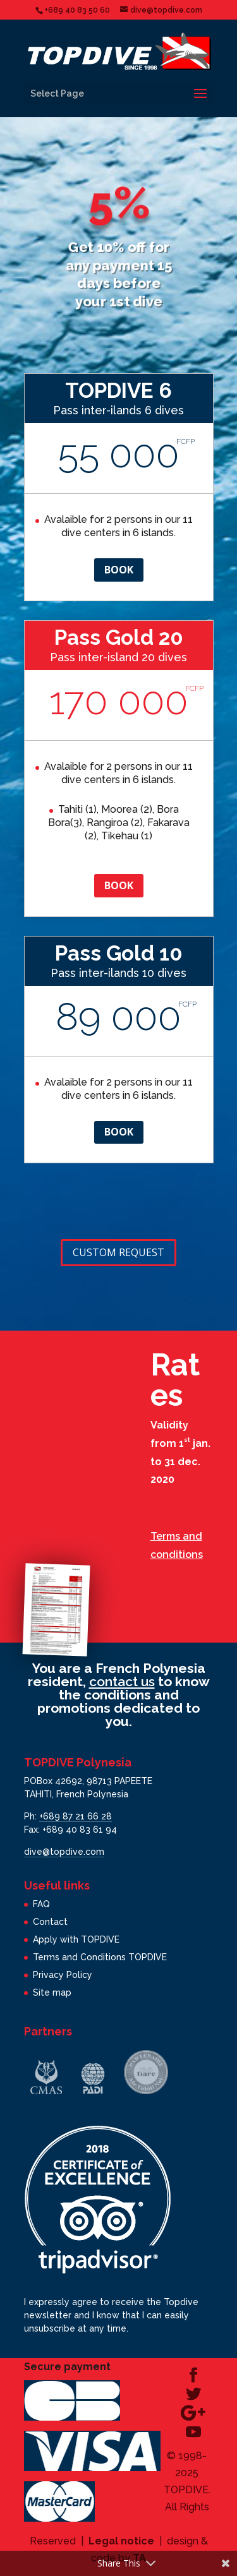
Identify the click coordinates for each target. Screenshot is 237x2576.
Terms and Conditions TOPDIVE (100, 1957)
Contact (50, 1922)
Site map (52, 1992)
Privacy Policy (62, 1975)
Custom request (118, 1252)
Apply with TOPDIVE (76, 1939)
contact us (122, 1681)
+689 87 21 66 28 (75, 1816)
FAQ (41, 1904)
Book (118, 570)
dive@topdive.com (64, 1852)
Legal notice (121, 2541)
